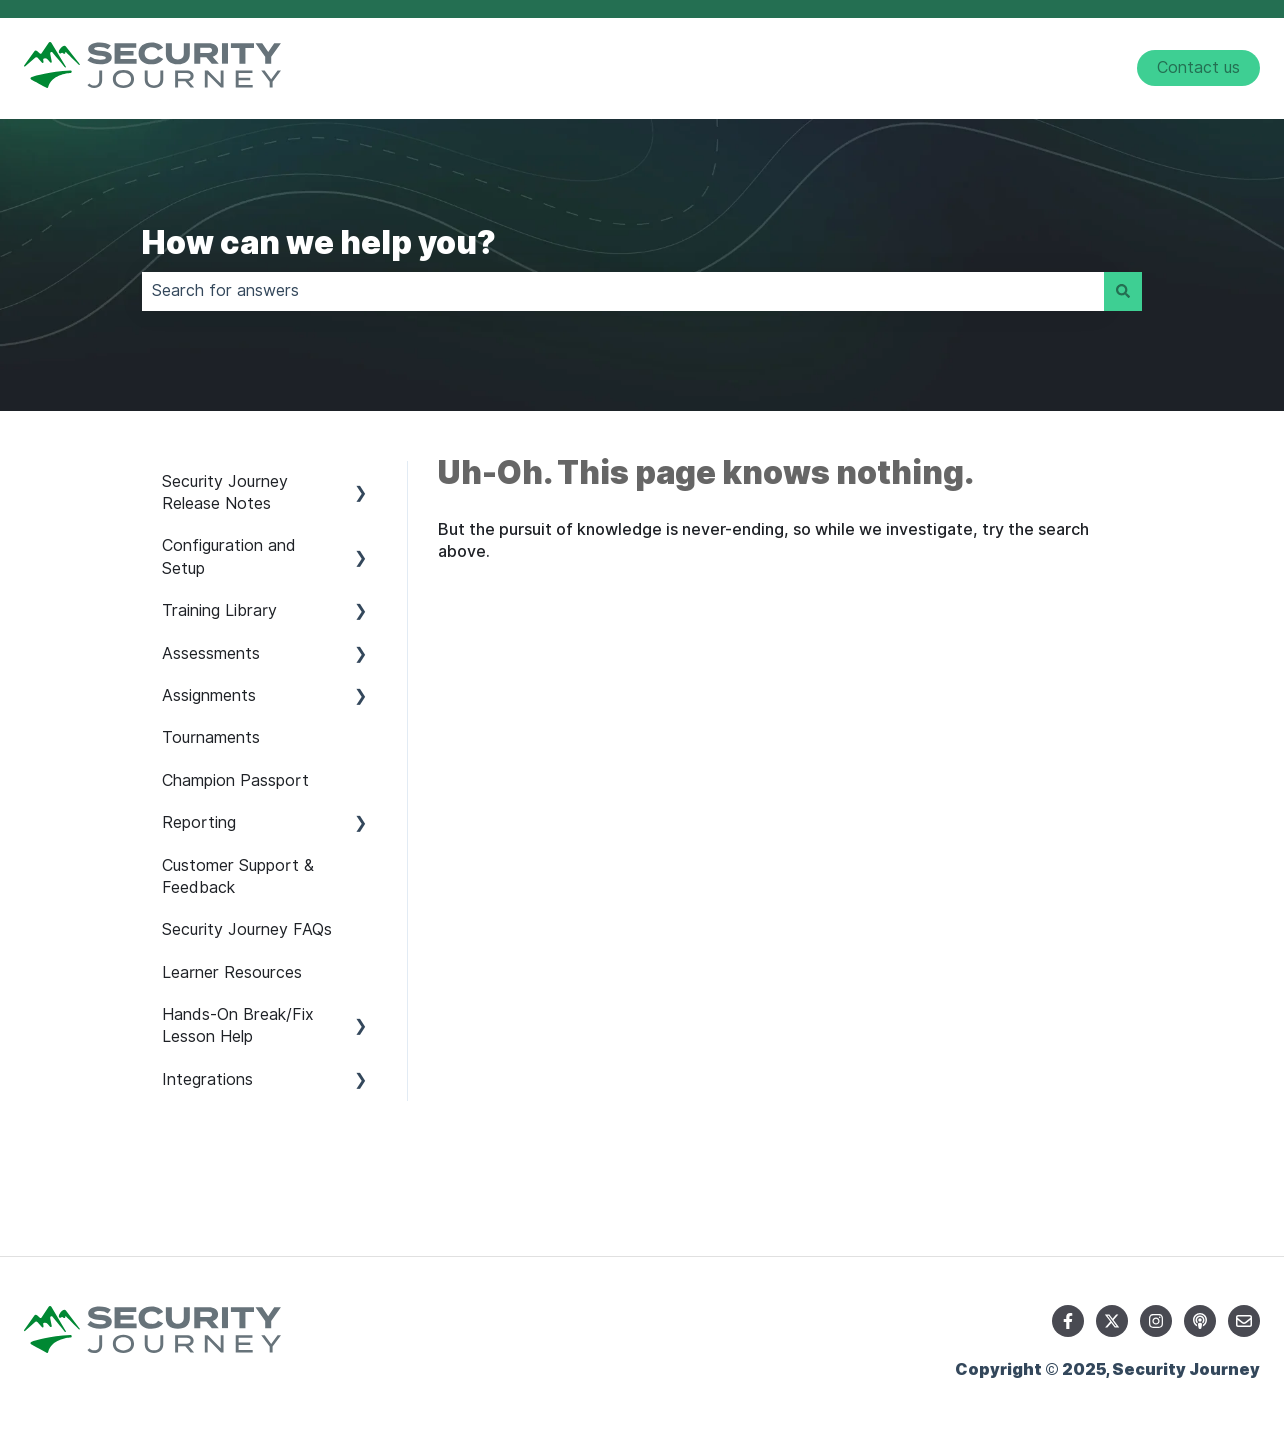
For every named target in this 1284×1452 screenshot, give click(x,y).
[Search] (1123, 291)
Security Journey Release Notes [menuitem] (225, 492)
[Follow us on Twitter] (1112, 1321)
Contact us (1198, 67)
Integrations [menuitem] (207, 1079)
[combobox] (623, 291)
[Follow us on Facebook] (1068, 1321)
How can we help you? (319, 242)
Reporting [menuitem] (199, 822)
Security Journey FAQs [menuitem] (247, 929)
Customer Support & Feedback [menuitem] (238, 876)
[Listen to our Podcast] (1200, 1321)
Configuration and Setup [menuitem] (229, 556)
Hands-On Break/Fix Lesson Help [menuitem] (238, 1025)
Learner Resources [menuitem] (232, 972)
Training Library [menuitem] (219, 610)
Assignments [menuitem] (209, 695)
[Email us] (1244, 1321)
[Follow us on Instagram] (1156, 1321)
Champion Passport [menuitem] (235, 780)
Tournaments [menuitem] (211, 737)
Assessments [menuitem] (211, 653)
